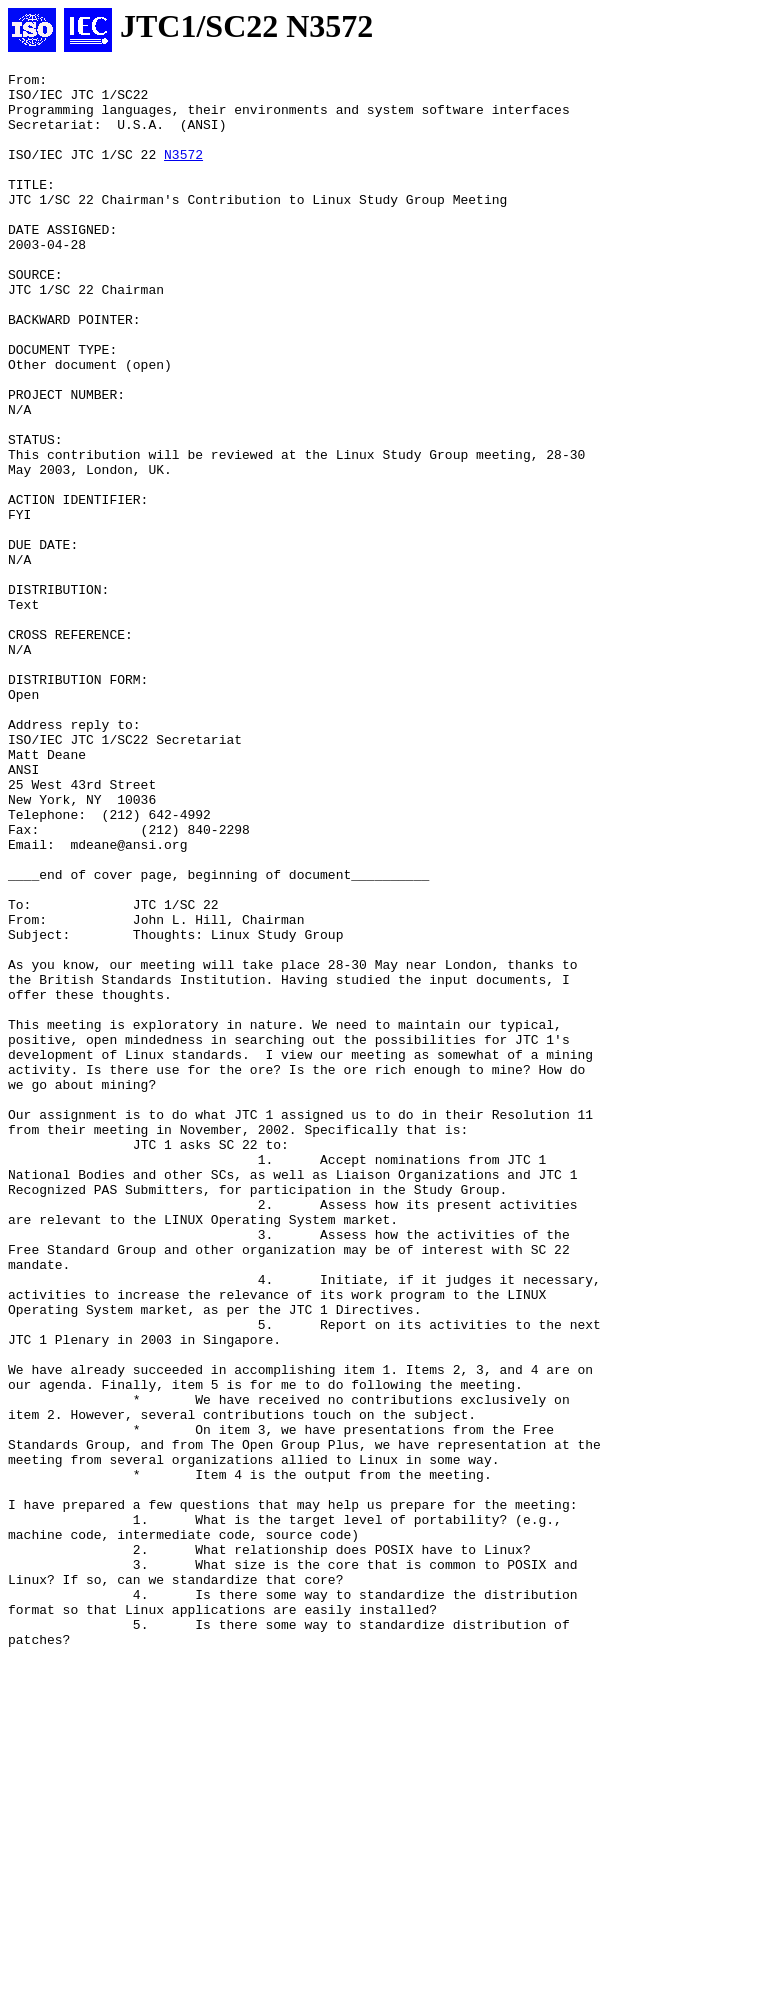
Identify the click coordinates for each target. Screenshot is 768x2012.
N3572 (183, 172)
